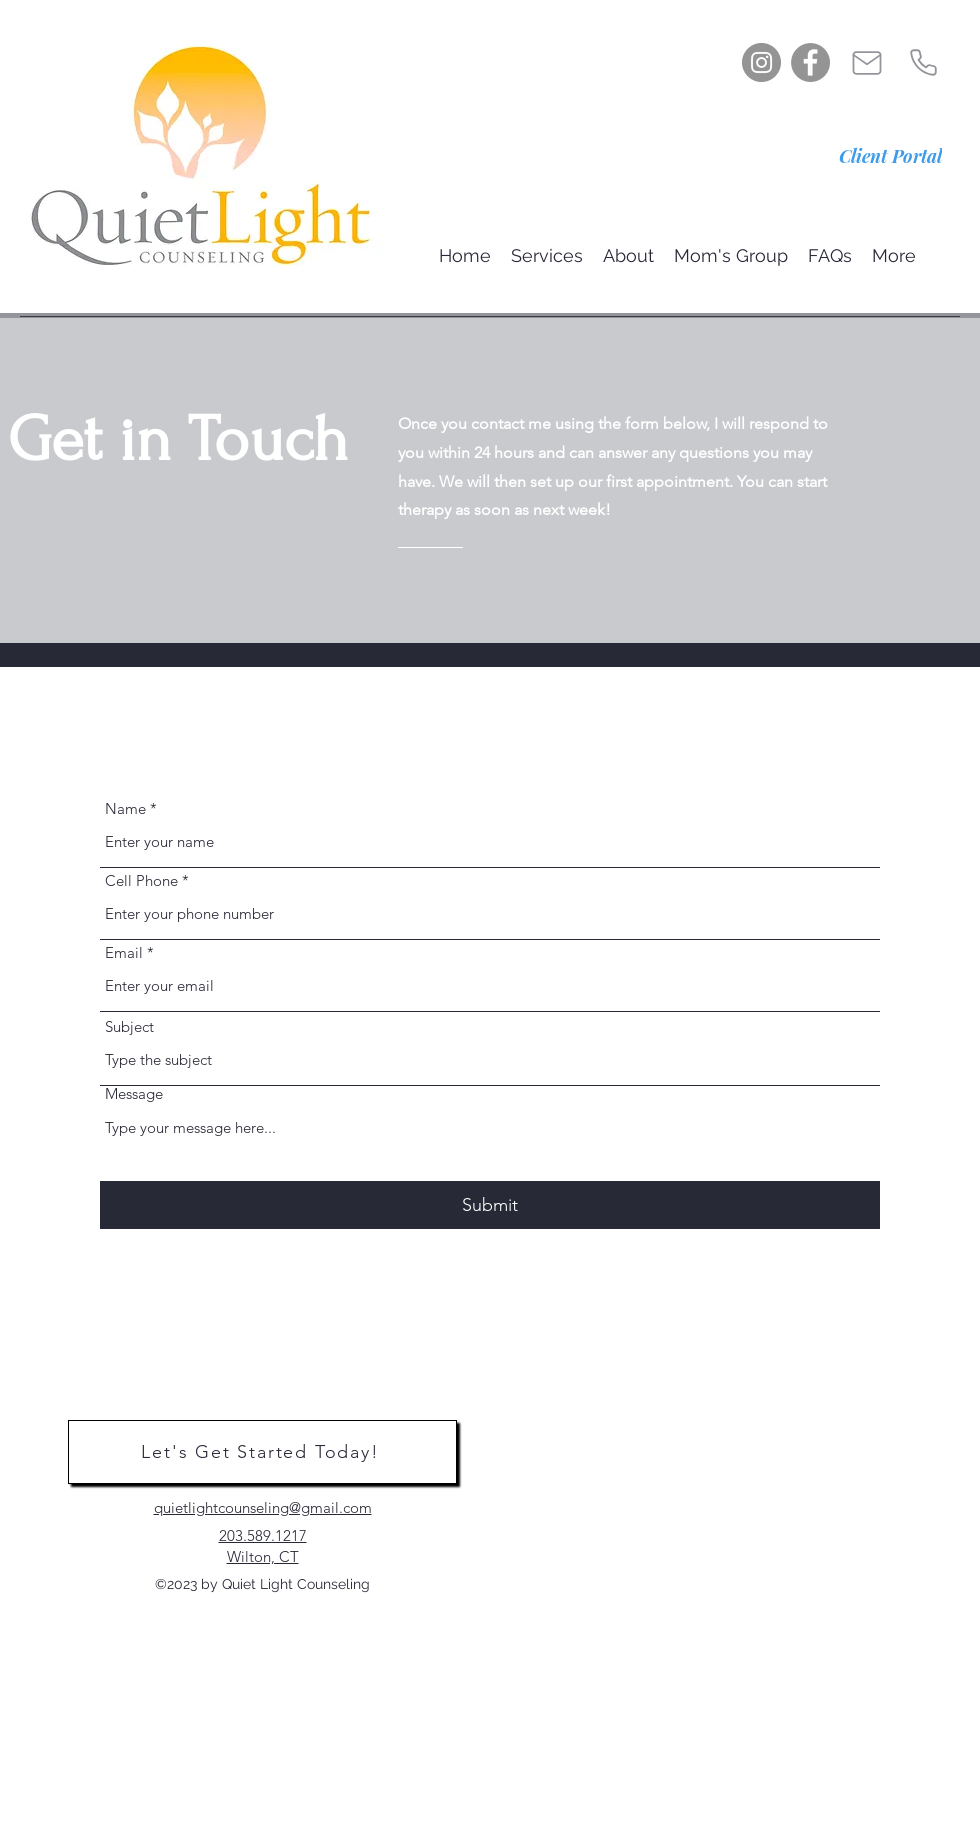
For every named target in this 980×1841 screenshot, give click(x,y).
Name (125, 808)
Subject (129, 1026)
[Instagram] (761, 62)
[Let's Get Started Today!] (262, 1452)
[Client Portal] (890, 156)
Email (124, 952)
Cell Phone (141, 880)
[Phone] (923, 62)
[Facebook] (810, 62)
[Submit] (490, 1205)
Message (134, 1093)
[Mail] (867, 62)
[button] (547, 255)
